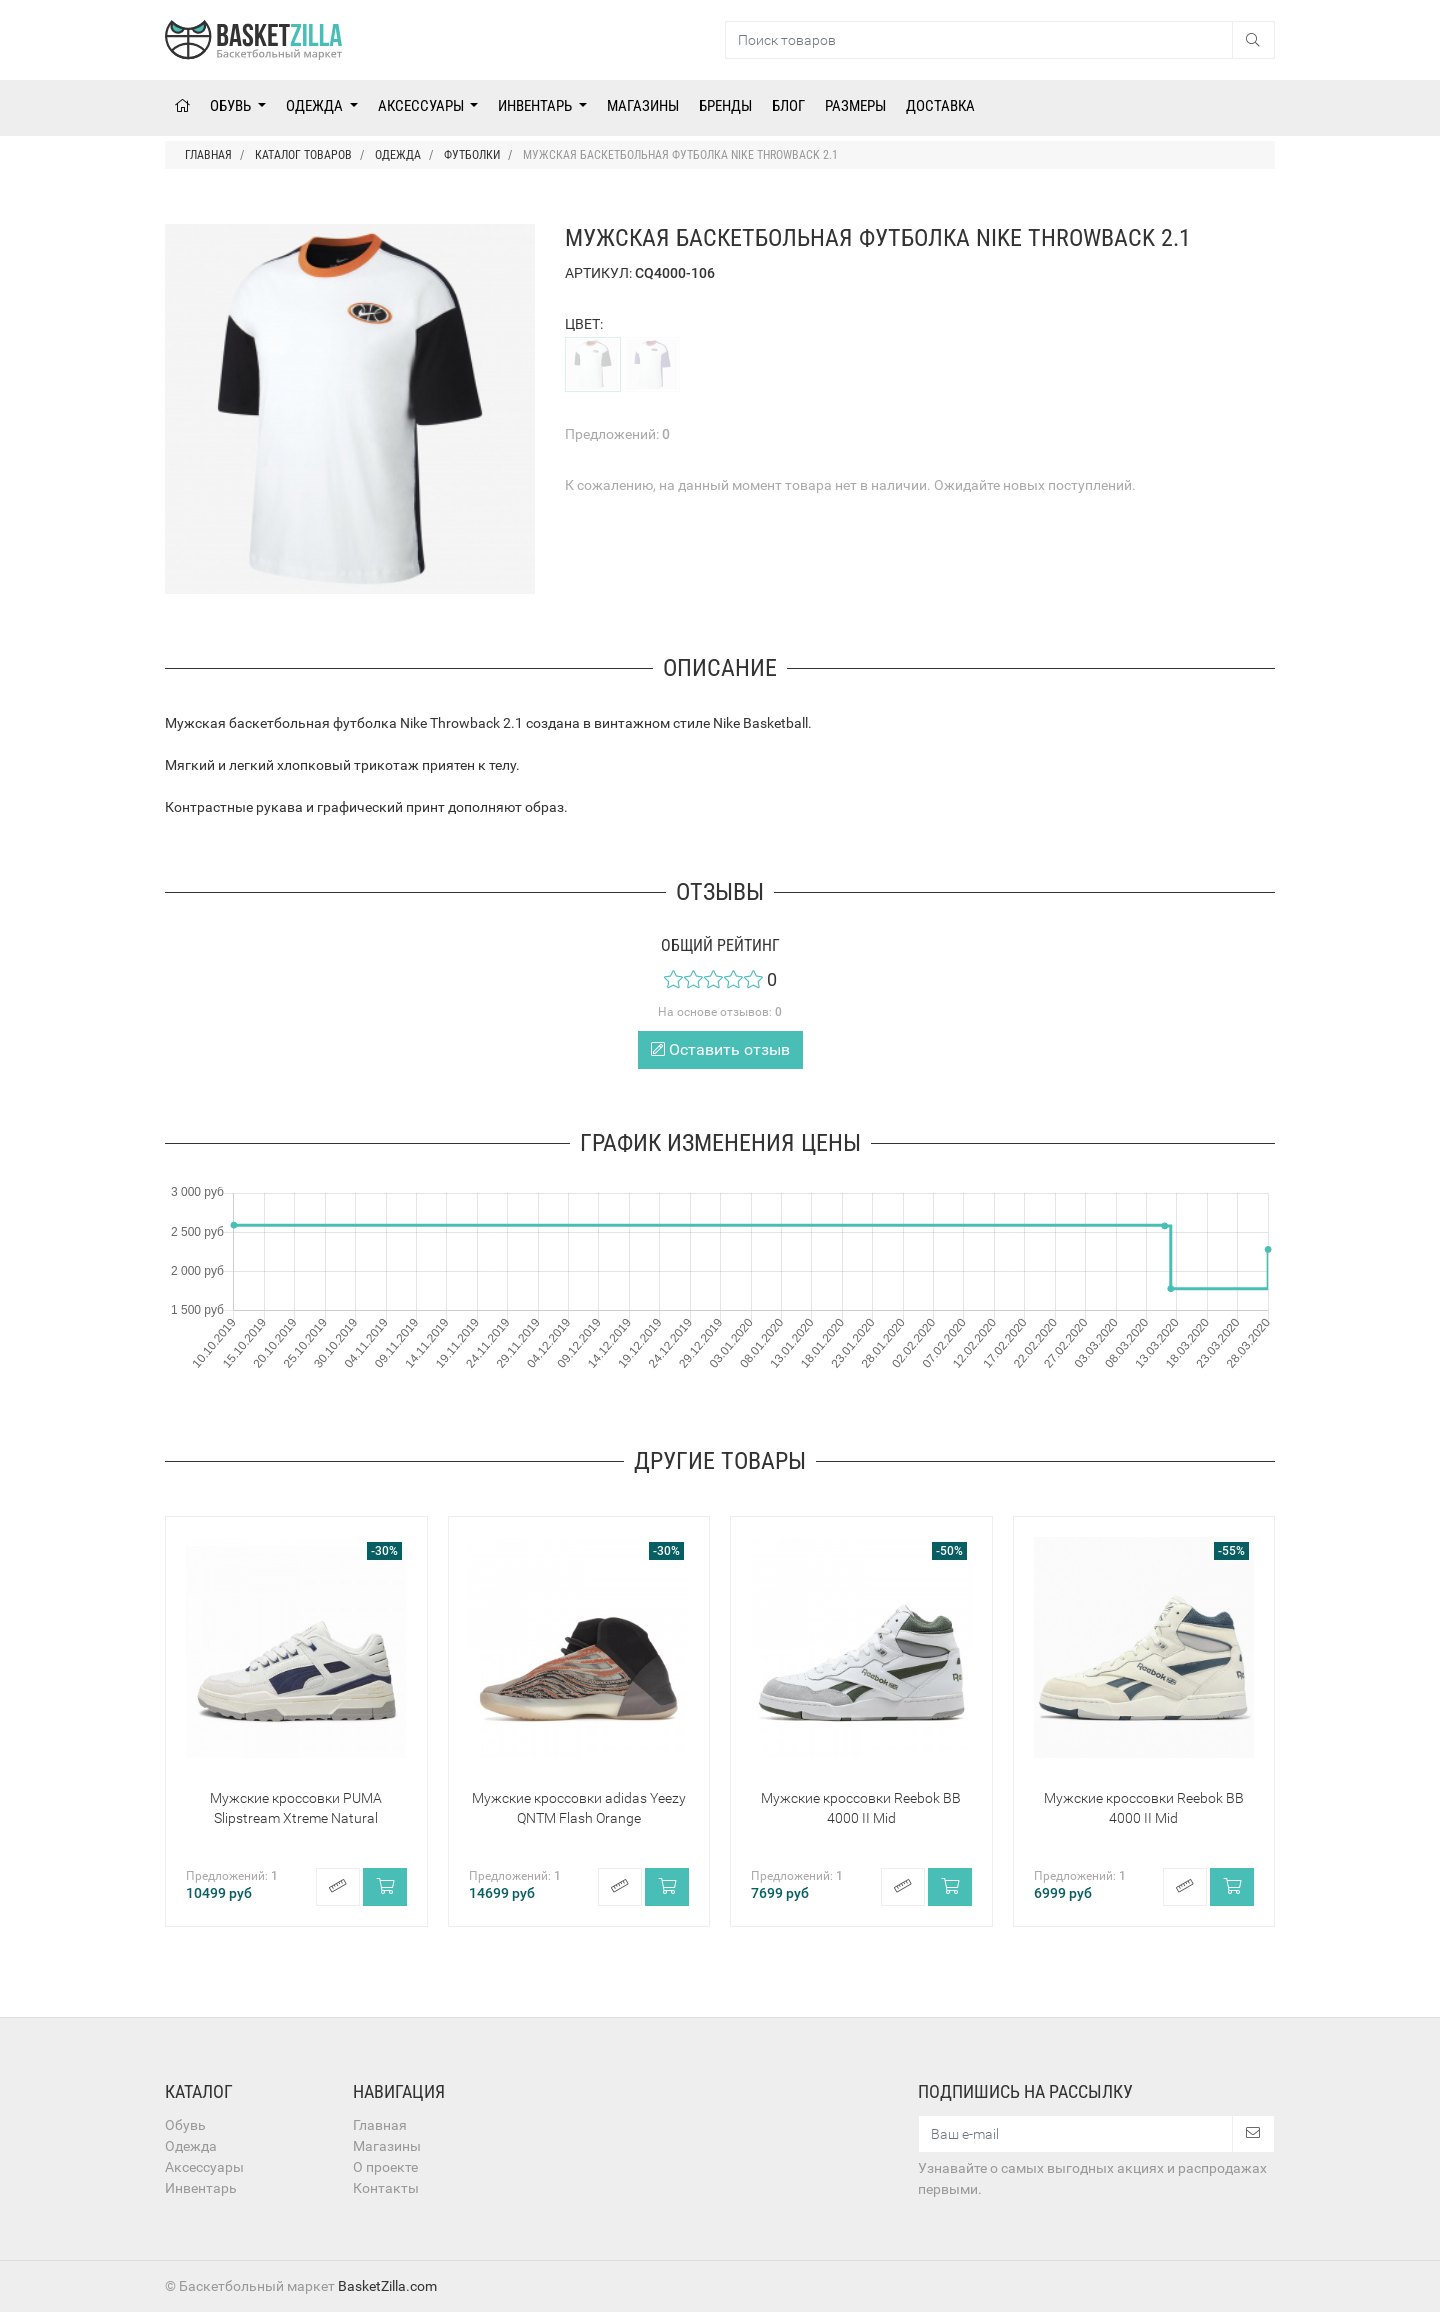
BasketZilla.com (387, 2286)
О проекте (385, 2167)
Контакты (386, 2188)
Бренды (725, 106)
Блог (788, 106)
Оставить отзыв (720, 1049)
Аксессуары (422, 106)
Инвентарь (536, 106)
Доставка (940, 106)
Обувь (232, 106)
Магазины (643, 106)
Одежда (316, 106)
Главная (380, 2125)
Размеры (855, 106)
